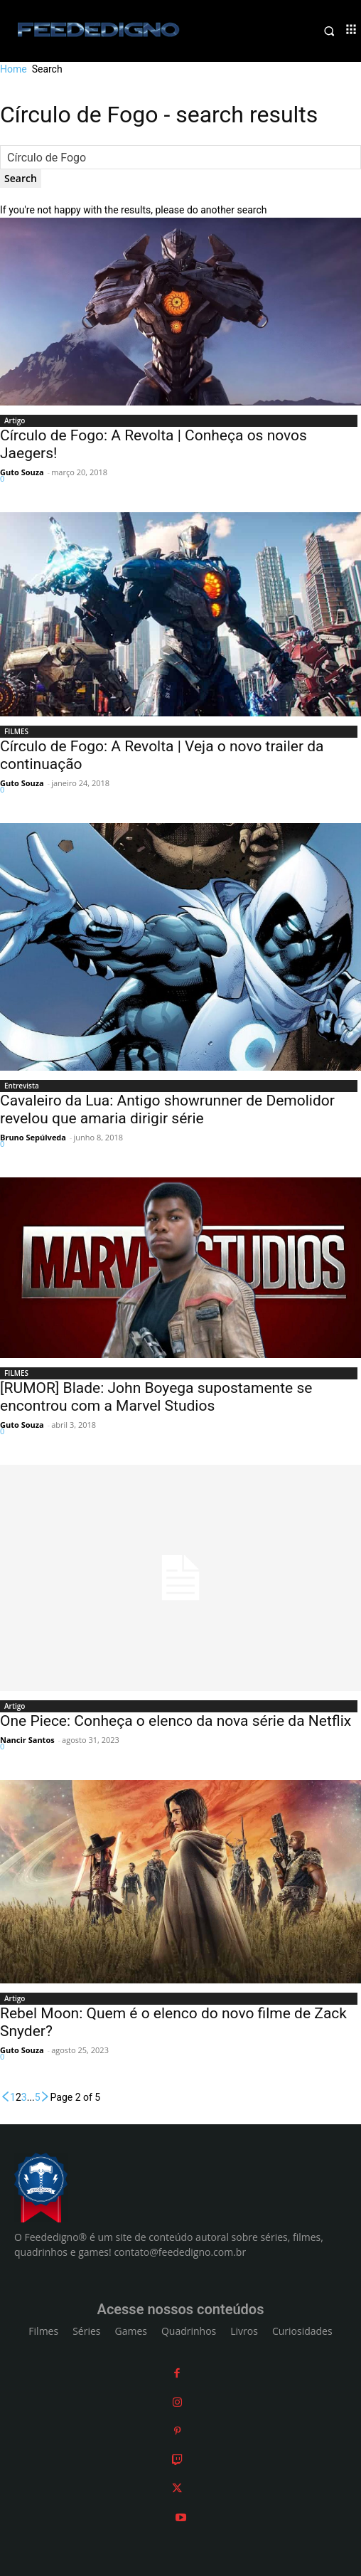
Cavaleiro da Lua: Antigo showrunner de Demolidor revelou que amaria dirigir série (167, 1109)
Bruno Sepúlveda (33, 1137)
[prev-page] (5, 2097)
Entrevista (21, 1086)
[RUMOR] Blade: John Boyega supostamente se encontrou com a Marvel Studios (156, 1396)
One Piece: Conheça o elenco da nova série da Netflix (175, 1720)
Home (13, 69)
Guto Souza (22, 472)
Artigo (14, 420)
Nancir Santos (27, 1739)
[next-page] (45, 2097)
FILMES (16, 731)
